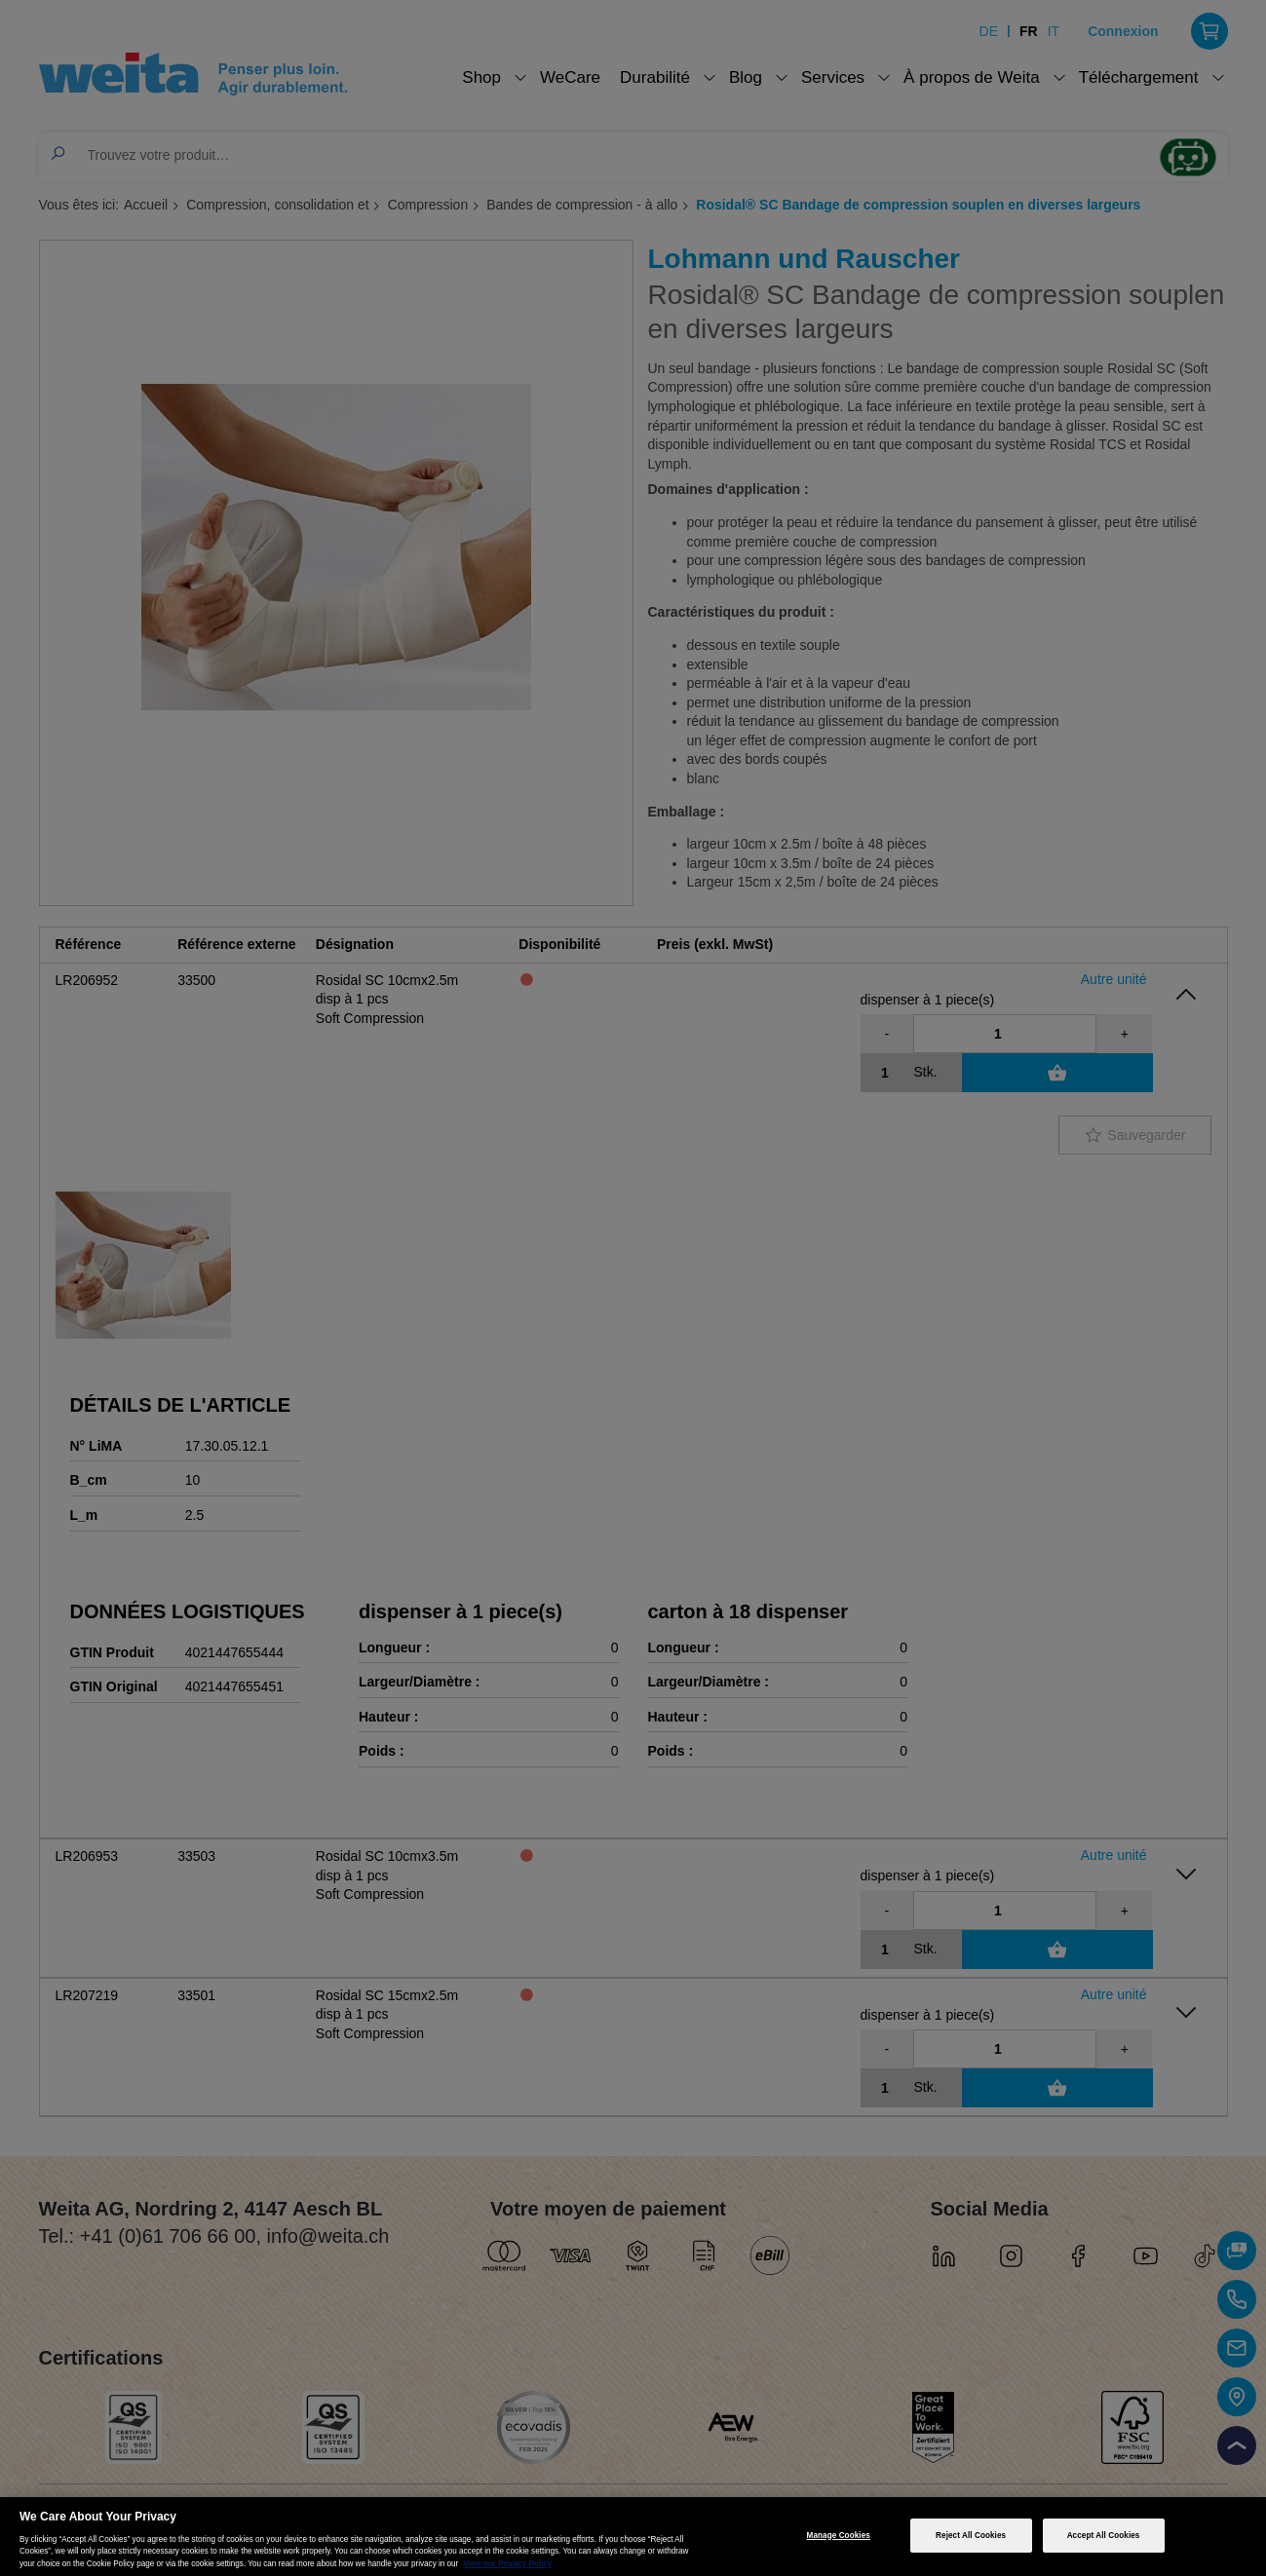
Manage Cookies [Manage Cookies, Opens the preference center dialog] (838, 2535)
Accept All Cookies (1103, 2535)
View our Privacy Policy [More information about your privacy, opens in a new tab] (507, 2563)
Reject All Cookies (971, 2535)
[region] (633, 2536)
